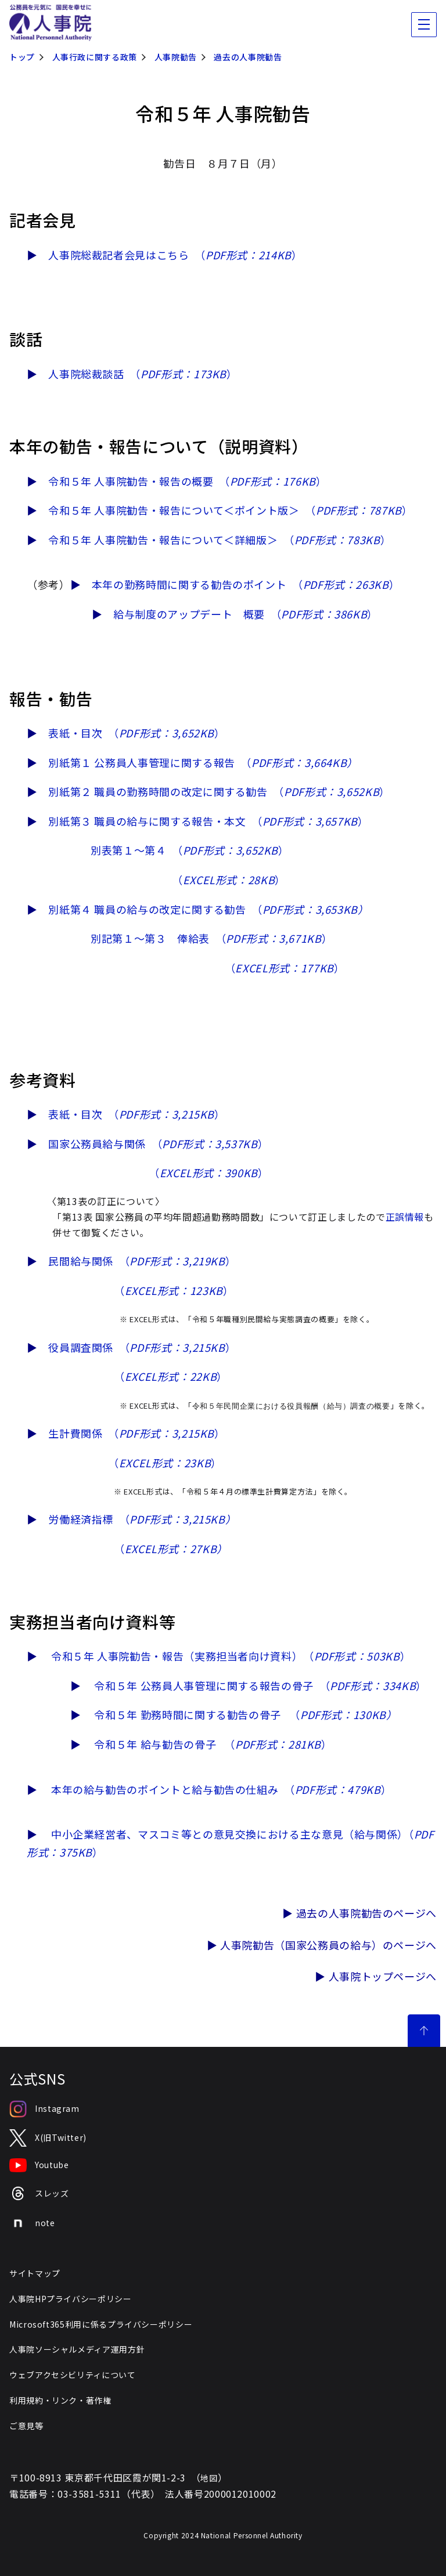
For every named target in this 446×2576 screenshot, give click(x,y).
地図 (208, 2478)
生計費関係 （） (136, 1433)
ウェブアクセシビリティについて (72, 2374)
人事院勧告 (175, 57)
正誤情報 (405, 1217)
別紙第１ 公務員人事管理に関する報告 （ (203, 762)
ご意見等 (26, 2426)
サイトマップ (34, 2273)
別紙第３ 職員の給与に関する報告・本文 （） (208, 820)
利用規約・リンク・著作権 (60, 2400)
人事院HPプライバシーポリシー (70, 2298)
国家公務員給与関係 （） (158, 1143)
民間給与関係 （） (142, 1260)
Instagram (44, 2109)
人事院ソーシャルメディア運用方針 (77, 2349)
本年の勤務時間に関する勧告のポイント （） (246, 584)
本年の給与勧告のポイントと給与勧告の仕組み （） (221, 1789)
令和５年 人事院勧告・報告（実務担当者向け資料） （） (231, 1655)
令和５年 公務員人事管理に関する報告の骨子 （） (260, 1685)
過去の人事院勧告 (248, 57)
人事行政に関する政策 (94, 57)
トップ (22, 57)
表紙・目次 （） (136, 732)
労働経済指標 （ (142, 1518)
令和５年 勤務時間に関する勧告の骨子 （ (245, 1714)
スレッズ (39, 2193)
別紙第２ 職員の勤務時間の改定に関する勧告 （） (219, 791)
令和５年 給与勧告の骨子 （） (213, 1744)
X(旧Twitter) (48, 2138)
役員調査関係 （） (142, 1347)
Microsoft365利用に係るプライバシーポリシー (100, 2324)
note (32, 2223)
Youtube (39, 2165)
